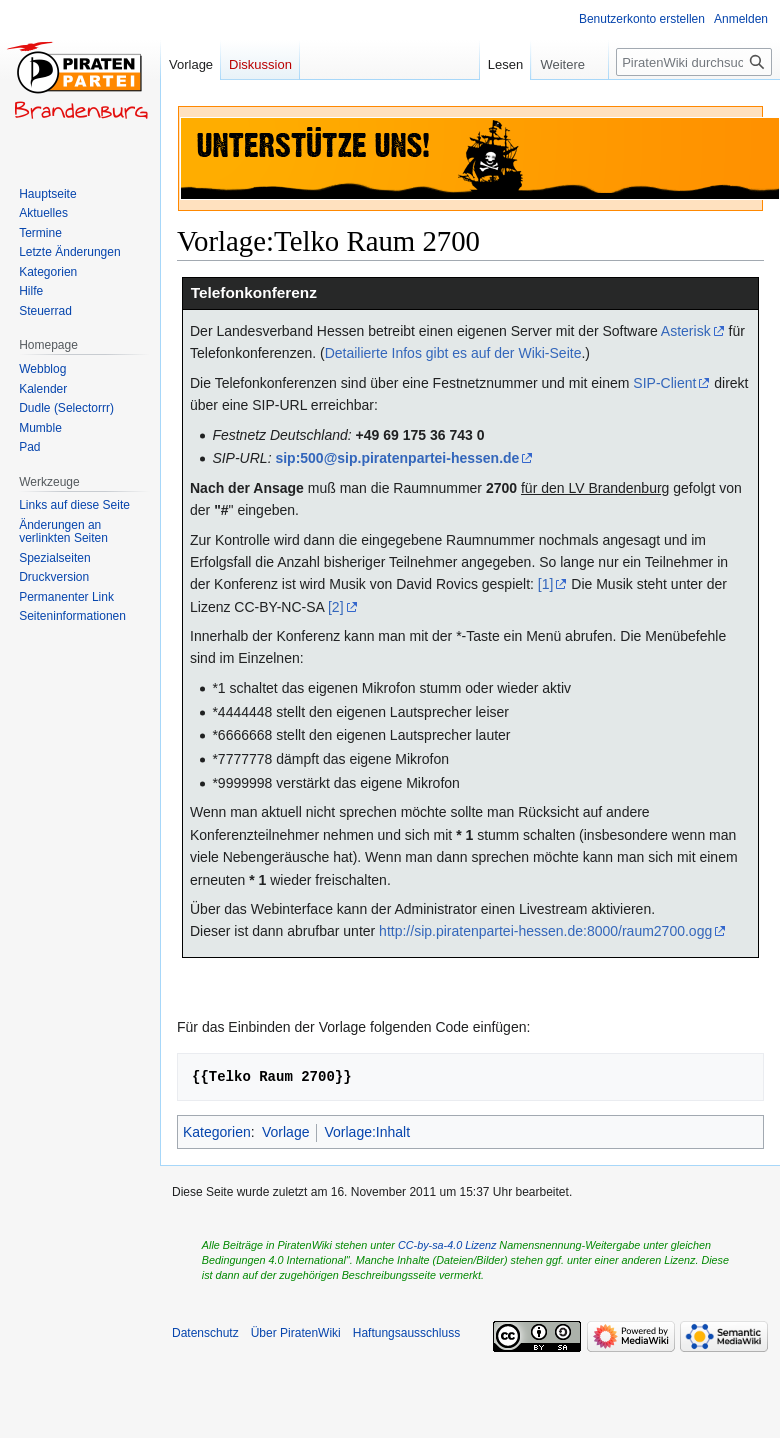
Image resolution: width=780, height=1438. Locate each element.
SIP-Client (664, 383)
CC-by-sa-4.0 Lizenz (447, 1245)
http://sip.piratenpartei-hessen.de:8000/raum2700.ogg (545, 931)
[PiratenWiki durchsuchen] (694, 62)
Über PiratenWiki (296, 1333)
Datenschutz (205, 1333)
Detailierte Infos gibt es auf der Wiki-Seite (453, 353)
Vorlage (285, 1132)
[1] (546, 584)
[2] (336, 607)
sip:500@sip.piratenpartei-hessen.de (397, 458)
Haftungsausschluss (406, 1333)
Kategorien (217, 1132)
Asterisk (686, 331)
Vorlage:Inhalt (367, 1132)
